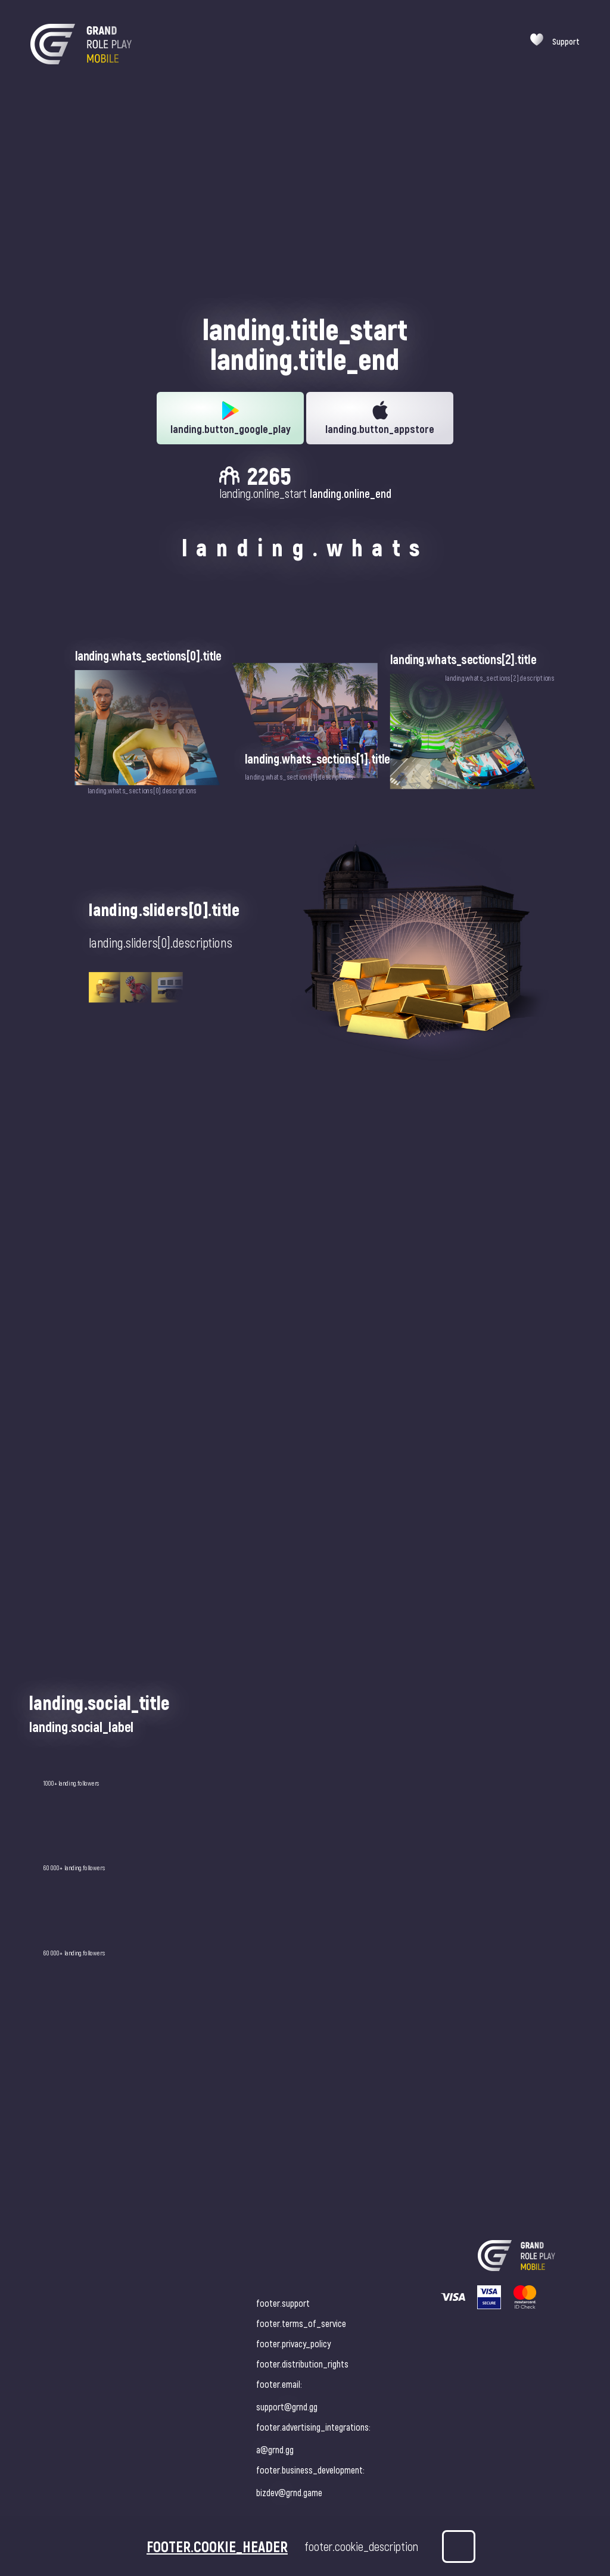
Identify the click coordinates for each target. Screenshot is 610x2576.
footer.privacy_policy (293, 2343)
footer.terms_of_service (301, 2323)
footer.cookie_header (217, 2546)
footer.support (283, 2303)
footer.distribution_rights (302, 2363)
